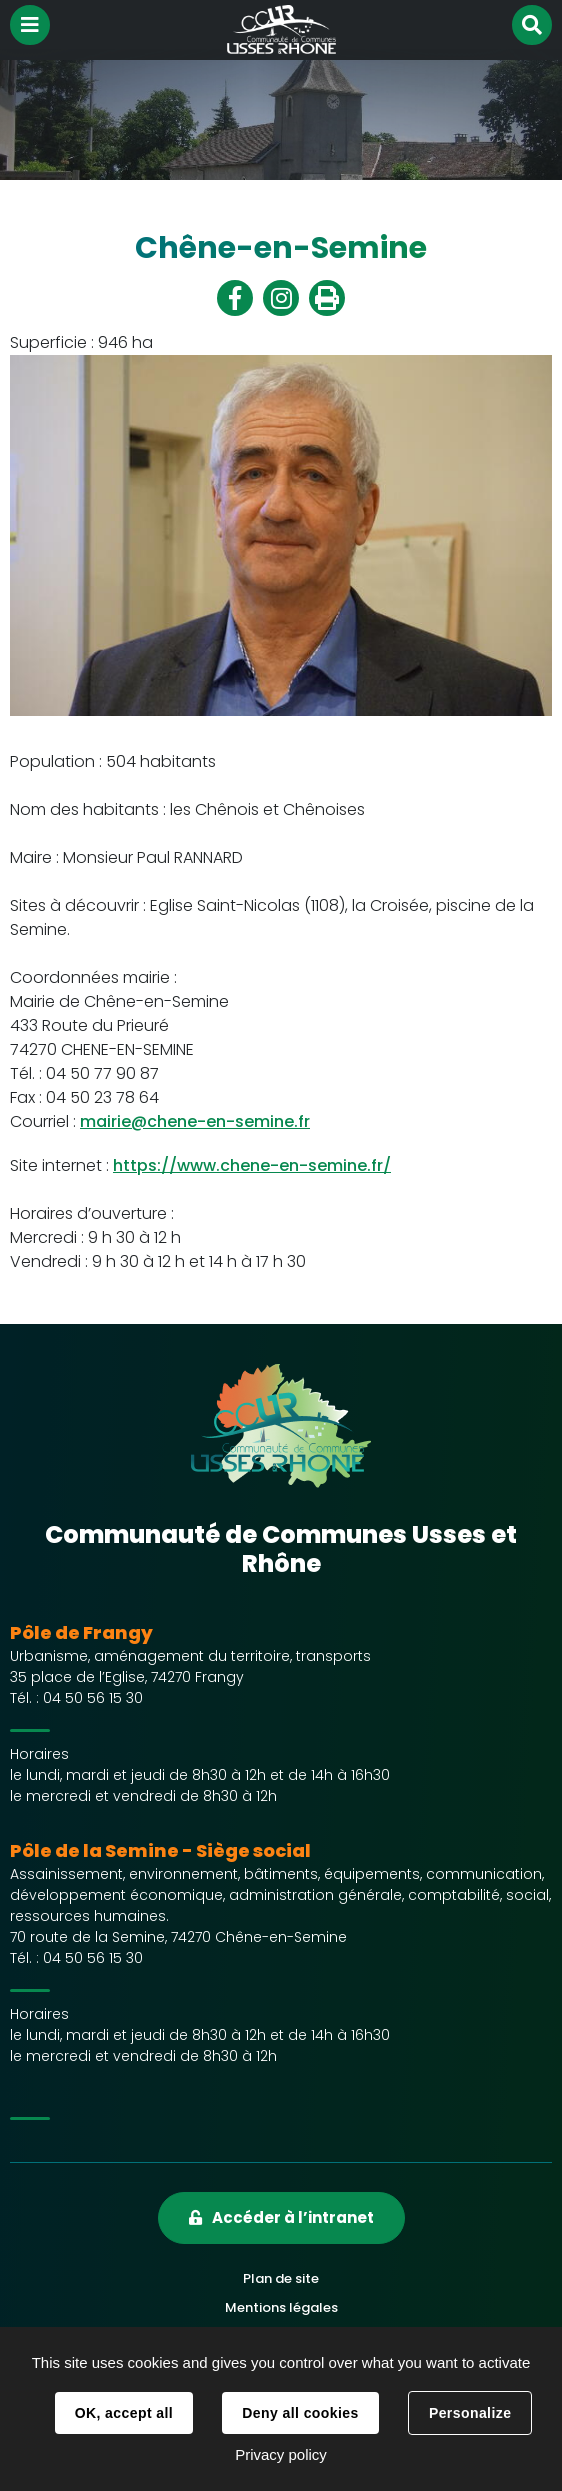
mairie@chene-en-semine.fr (195, 1121)
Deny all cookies (300, 2413)
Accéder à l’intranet (293, 2217)
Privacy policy (281, 2454)
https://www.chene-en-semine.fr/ (252, 1165)
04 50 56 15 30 (93, 1698)
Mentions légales (281, 2307)
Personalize (470, 2413)
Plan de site (281, 2278)
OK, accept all (124, 2413)
